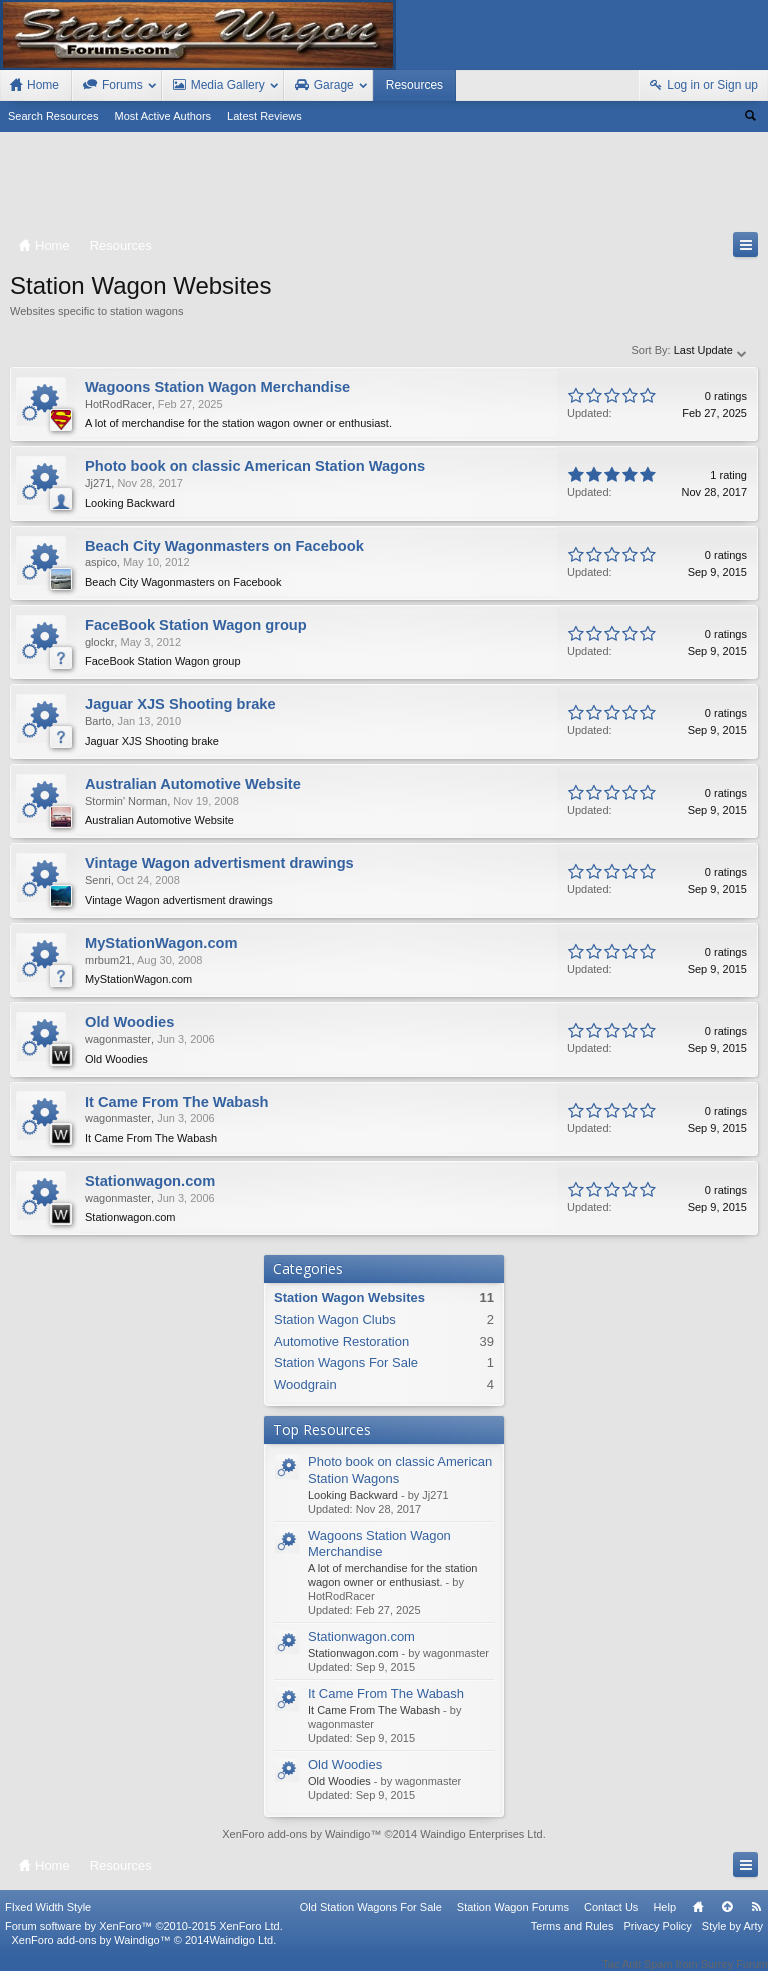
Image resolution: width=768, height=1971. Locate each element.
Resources (414, 85)
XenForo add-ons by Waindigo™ (90, 1953)
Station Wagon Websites (349, 1297)
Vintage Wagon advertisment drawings (219, 863)
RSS (756, 1920)
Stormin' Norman (126, 801)
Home (698, 1920)
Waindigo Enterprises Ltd (481, 1834)
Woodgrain (305, 1384)
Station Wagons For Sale (346, 1362)
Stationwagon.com (361, 1636)
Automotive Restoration (341, 1341)
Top (727, 1920)
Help (664, 1920)
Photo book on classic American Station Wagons (255, 466)
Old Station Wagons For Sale (371, 1920)
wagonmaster (118, 1039)
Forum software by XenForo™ (144, 1939)
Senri (98, 880)
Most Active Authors (163, 116)
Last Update (711, 350)
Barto (98, 721)
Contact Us (611, 1920)
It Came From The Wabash (386, 1693)
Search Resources (53, 116)
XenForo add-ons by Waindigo (296, 1834)
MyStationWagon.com (161, 943)
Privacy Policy (657, 1939)
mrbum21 (108, 960)
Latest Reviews (264, 116)
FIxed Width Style (48, 1920)
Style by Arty (732, 1939)
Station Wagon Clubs (335, 1319)
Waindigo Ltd (241, 1953)
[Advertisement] (384, 186)
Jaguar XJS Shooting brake (180, 704)
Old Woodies (345, 1764)
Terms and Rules (572, 1939)
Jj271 (98, 483)
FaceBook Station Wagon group (196, 625)
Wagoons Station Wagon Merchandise (379, 1544)
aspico (101, 562)
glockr (99, 642)
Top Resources (322, 1429)
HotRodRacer (118, 404)
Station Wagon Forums (513, 1920)
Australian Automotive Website (193, 784)
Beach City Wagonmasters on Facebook (224, 546)
